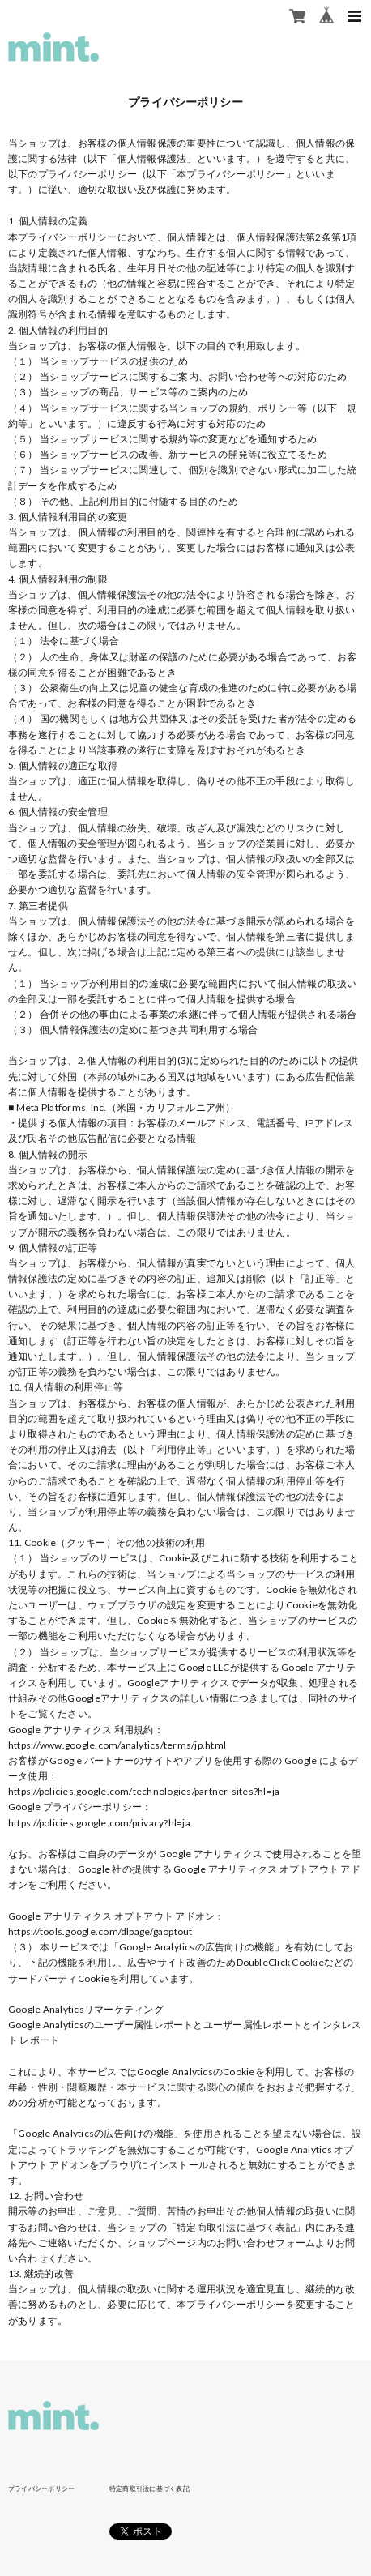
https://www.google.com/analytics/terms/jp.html (117, 1745)
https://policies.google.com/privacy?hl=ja (99, 1823)
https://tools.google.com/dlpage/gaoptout (100, 1931)
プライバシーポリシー (41, 2488)
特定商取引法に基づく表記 (149, 2488)
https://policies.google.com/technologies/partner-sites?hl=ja (143, 1791)
